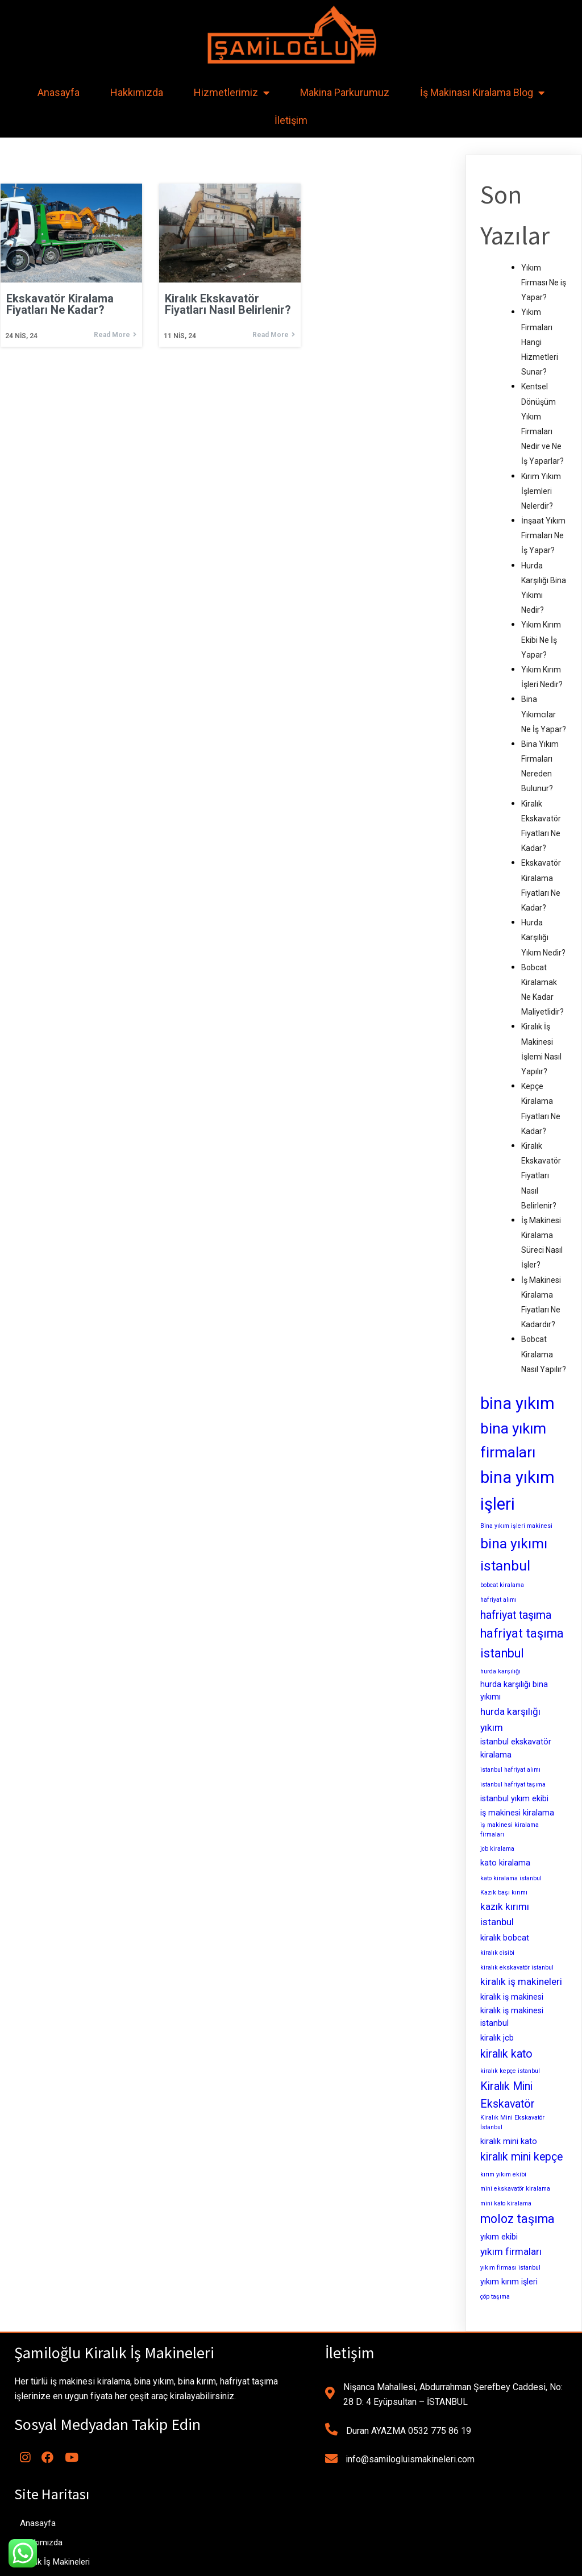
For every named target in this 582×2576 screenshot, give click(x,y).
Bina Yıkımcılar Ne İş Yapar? (543, 714)
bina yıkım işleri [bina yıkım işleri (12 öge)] (517, 1491)
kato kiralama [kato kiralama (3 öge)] (505, 1862)
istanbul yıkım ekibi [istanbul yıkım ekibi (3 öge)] (514, 1798)
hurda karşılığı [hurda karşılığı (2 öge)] (500, 1671)
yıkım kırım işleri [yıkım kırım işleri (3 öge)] (509, 2281)
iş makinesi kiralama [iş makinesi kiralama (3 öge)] (517, 1812)
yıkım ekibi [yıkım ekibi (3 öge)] (499, 2236)
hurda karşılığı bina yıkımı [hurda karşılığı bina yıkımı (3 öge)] (514, 1691)
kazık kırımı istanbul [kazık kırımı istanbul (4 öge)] (504, 1914)
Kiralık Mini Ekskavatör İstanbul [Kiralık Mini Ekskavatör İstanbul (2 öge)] (512, 2122)
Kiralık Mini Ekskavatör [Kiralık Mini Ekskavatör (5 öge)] (507, 2095)
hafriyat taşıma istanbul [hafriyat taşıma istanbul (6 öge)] (522, 1643)
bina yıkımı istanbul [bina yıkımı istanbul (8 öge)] (513, 1554)
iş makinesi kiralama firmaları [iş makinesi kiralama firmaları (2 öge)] (509, 1829)
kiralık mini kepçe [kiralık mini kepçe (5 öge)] (521, 2156)
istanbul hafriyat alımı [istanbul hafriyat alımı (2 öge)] (510, 1769)
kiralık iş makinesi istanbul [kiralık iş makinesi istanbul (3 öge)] (511, 2017)
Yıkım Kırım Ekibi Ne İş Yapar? (541, 639)
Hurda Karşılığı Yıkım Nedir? (543, 937)
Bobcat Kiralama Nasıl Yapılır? (543, 1354)
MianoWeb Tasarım (370, 2563)
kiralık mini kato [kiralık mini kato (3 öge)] (508, 2141)
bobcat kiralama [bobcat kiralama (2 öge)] (502, 1585)
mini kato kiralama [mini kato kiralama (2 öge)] (505, 2203)
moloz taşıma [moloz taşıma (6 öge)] (517, 2219)
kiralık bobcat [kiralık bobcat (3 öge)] (504, 1937)
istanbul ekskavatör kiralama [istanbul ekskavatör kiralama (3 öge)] (515, 1748)
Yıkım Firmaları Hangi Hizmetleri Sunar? (539, 342)
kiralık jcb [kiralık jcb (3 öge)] (497, 2037)
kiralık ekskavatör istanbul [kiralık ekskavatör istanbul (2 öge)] (517, 1967)
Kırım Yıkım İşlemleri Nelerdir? (541, 491)
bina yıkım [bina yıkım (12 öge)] (517, 1403)
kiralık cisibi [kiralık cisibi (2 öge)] (497, 1952)
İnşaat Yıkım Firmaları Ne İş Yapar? (543, 535)
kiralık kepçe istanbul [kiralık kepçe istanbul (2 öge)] (510, 2071)
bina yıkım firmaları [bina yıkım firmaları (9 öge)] (513, 1440)
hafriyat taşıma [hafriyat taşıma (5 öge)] (515, 1615)
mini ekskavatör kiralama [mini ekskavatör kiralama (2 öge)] (515, 2188)
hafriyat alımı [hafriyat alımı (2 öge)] (498, 1599)
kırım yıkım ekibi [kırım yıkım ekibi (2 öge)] (503, 2174)
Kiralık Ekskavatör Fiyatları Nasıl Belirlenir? (541, 1175)
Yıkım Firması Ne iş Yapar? (543, 282)
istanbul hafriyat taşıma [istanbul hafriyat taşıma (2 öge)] (513, 1784)
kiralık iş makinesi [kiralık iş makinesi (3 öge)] (511, 1996)
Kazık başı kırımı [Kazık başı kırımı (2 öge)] (503, 1892)
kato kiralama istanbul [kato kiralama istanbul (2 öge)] (511, 1878)
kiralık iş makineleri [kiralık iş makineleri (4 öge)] (521, 1981)
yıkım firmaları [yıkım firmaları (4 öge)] (511, 2251)
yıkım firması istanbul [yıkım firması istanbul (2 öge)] (510, 2267)
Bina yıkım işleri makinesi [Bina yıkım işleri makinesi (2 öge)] (516, 1526)
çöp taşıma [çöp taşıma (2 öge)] (495, 2296)
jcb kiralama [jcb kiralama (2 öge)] (497, 1848)
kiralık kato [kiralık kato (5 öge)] (506, 2053)
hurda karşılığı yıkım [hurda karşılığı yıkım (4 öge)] (510, 1719)
